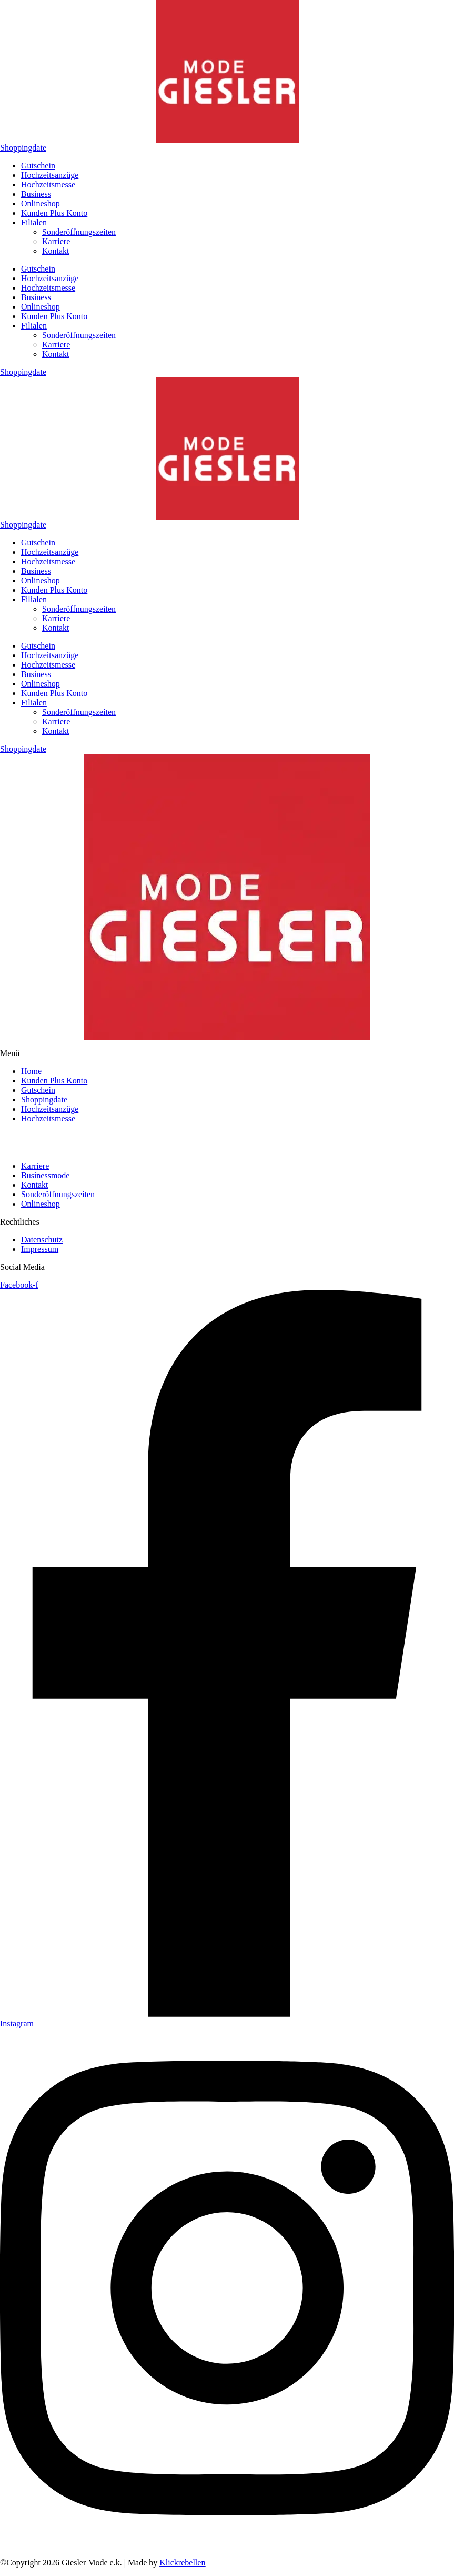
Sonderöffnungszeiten (79, 231)
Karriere (56, 241)
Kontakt (55, 250)
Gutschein (38, 165)
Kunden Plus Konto (54, 212)
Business (36, 194)
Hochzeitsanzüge (49, 175)
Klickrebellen (182, 2562)
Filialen (34, 222)
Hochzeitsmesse (48, 184)
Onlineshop (40, 203)
